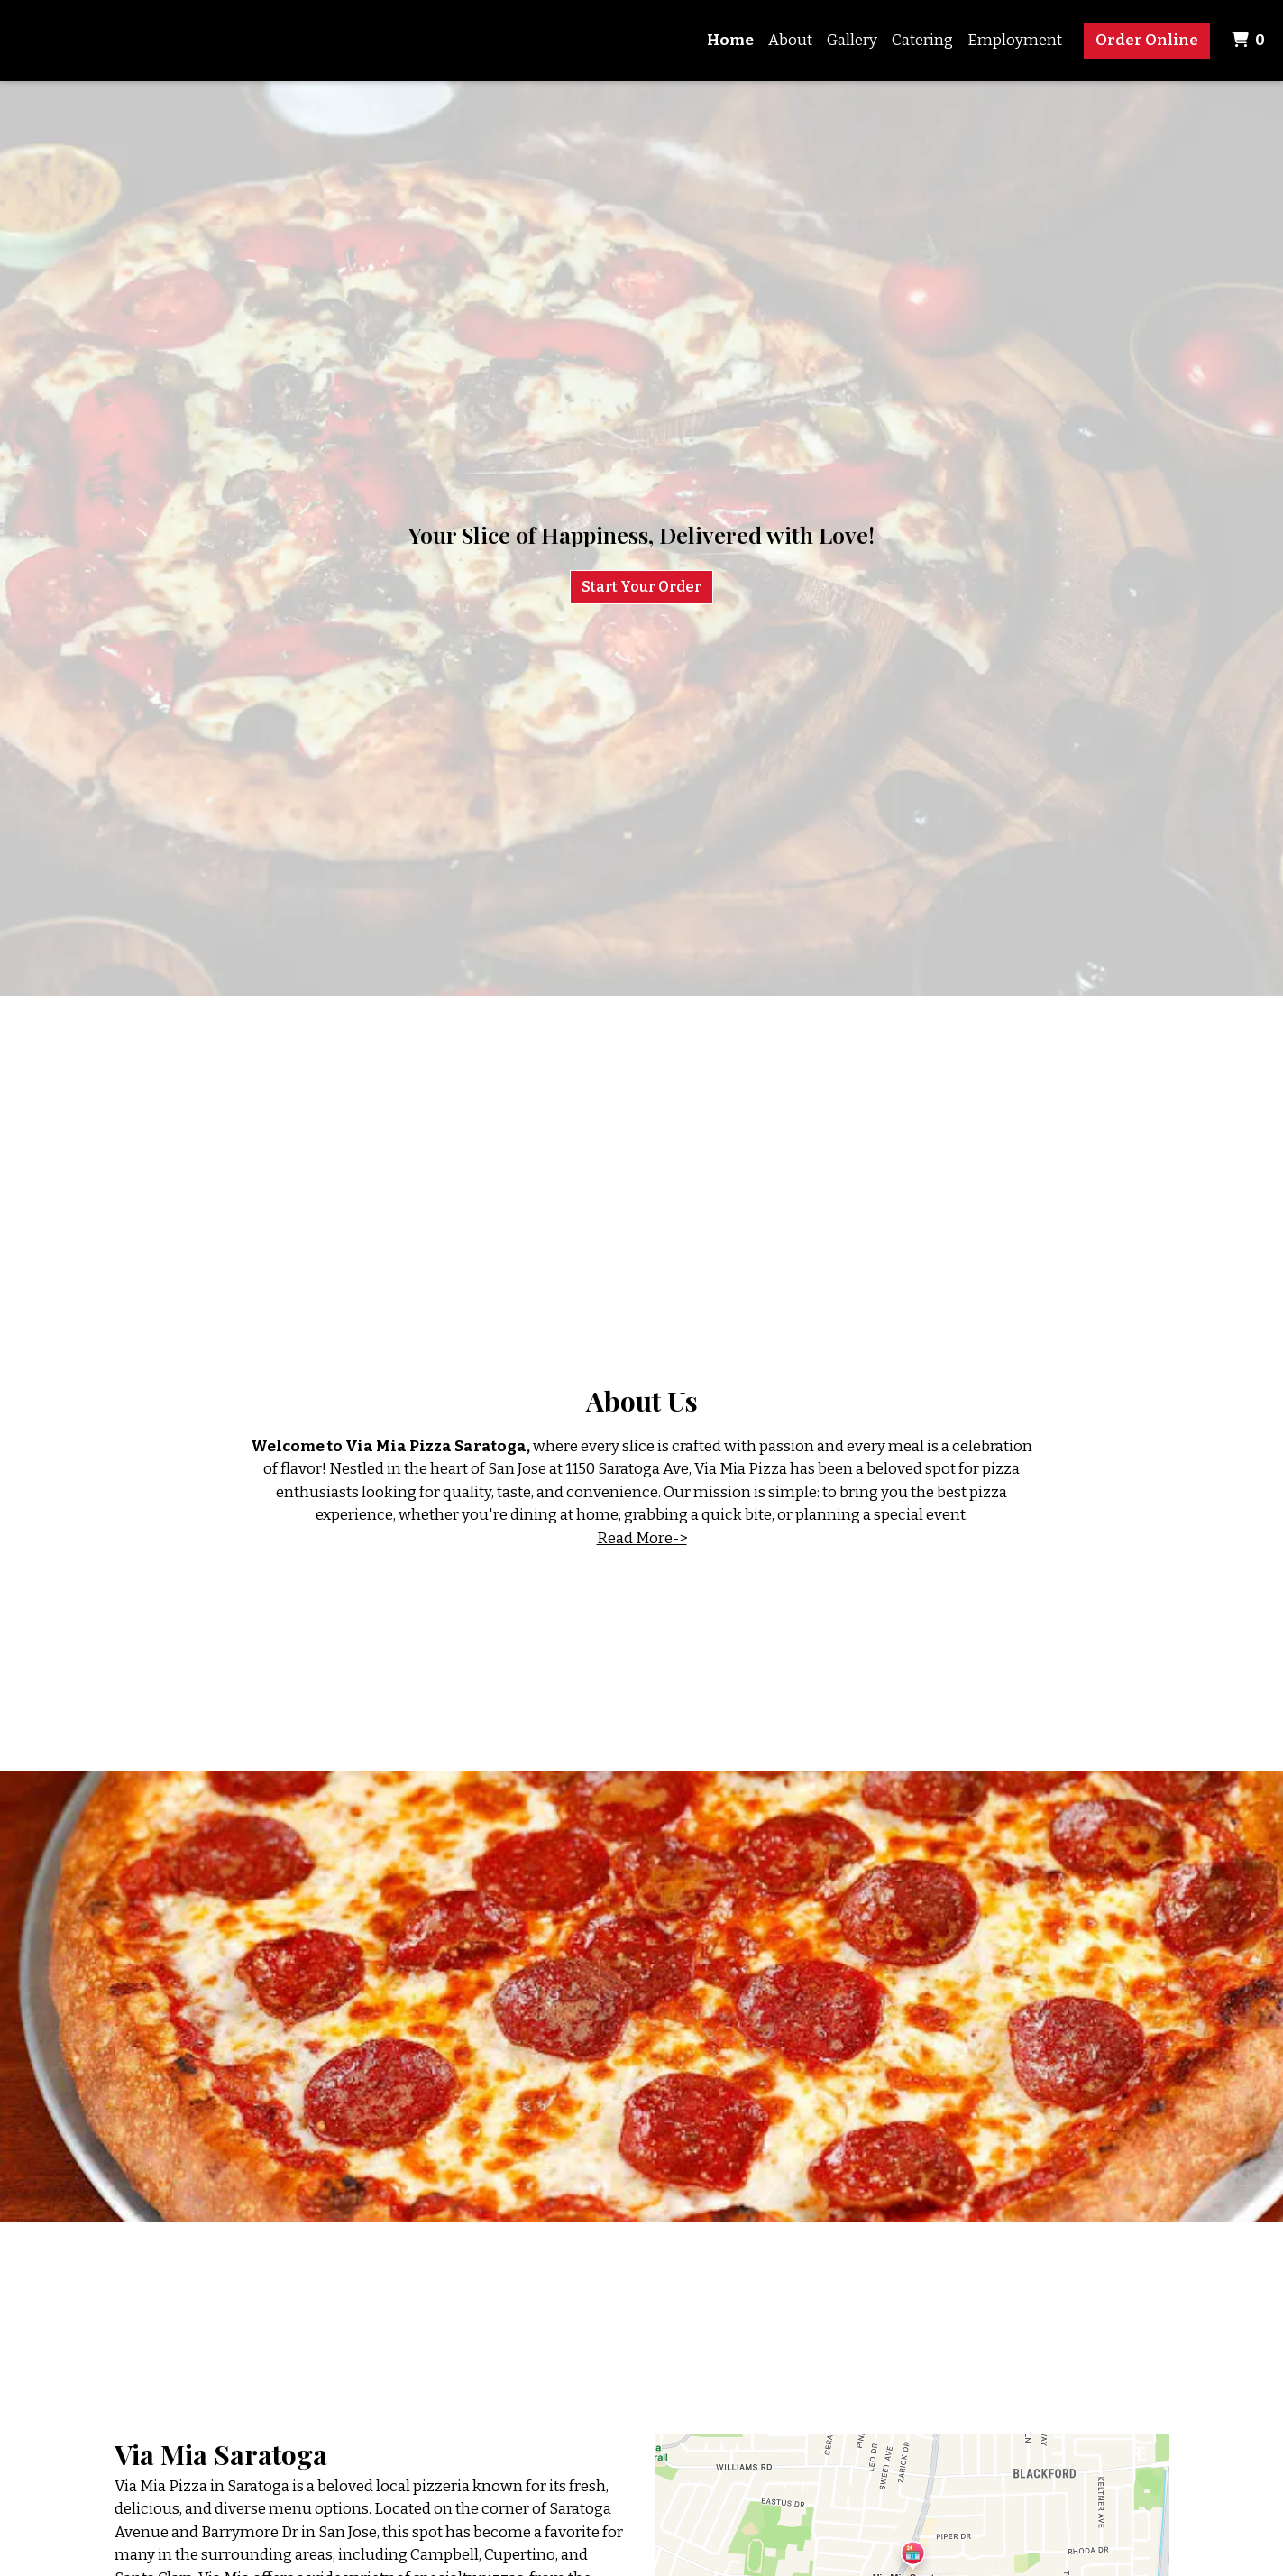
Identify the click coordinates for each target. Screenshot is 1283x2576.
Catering (922, 40)
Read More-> (642, 1538)
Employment (1014, 40)
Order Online (1146, 40)
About (790, 40)
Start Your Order (641, 586)
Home (730, 40)
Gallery (852, 40)
